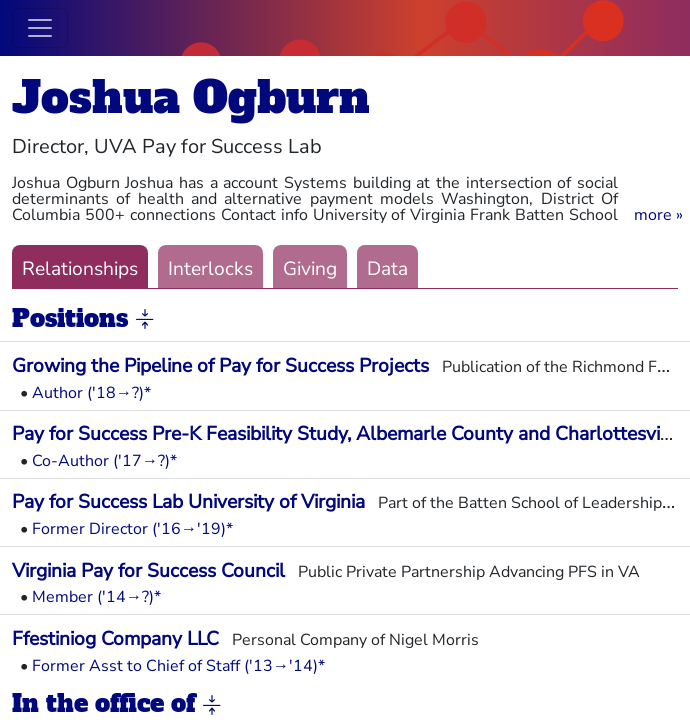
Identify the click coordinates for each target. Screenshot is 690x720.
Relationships (80, 269)
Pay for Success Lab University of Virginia (188, 502)
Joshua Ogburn (191, 97)
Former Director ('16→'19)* (132, 529)
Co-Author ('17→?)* (104, 461)
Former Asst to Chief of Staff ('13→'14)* (178, 666)
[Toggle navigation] (40, 28)
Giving (310, 269)
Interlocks (210, 269)
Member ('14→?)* (96, 597)
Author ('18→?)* (91, 393)
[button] (658, 215)
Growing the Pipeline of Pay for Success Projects (220, 366)
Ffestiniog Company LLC (115, 639)
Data (387, 269)
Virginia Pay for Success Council (148, 571)
